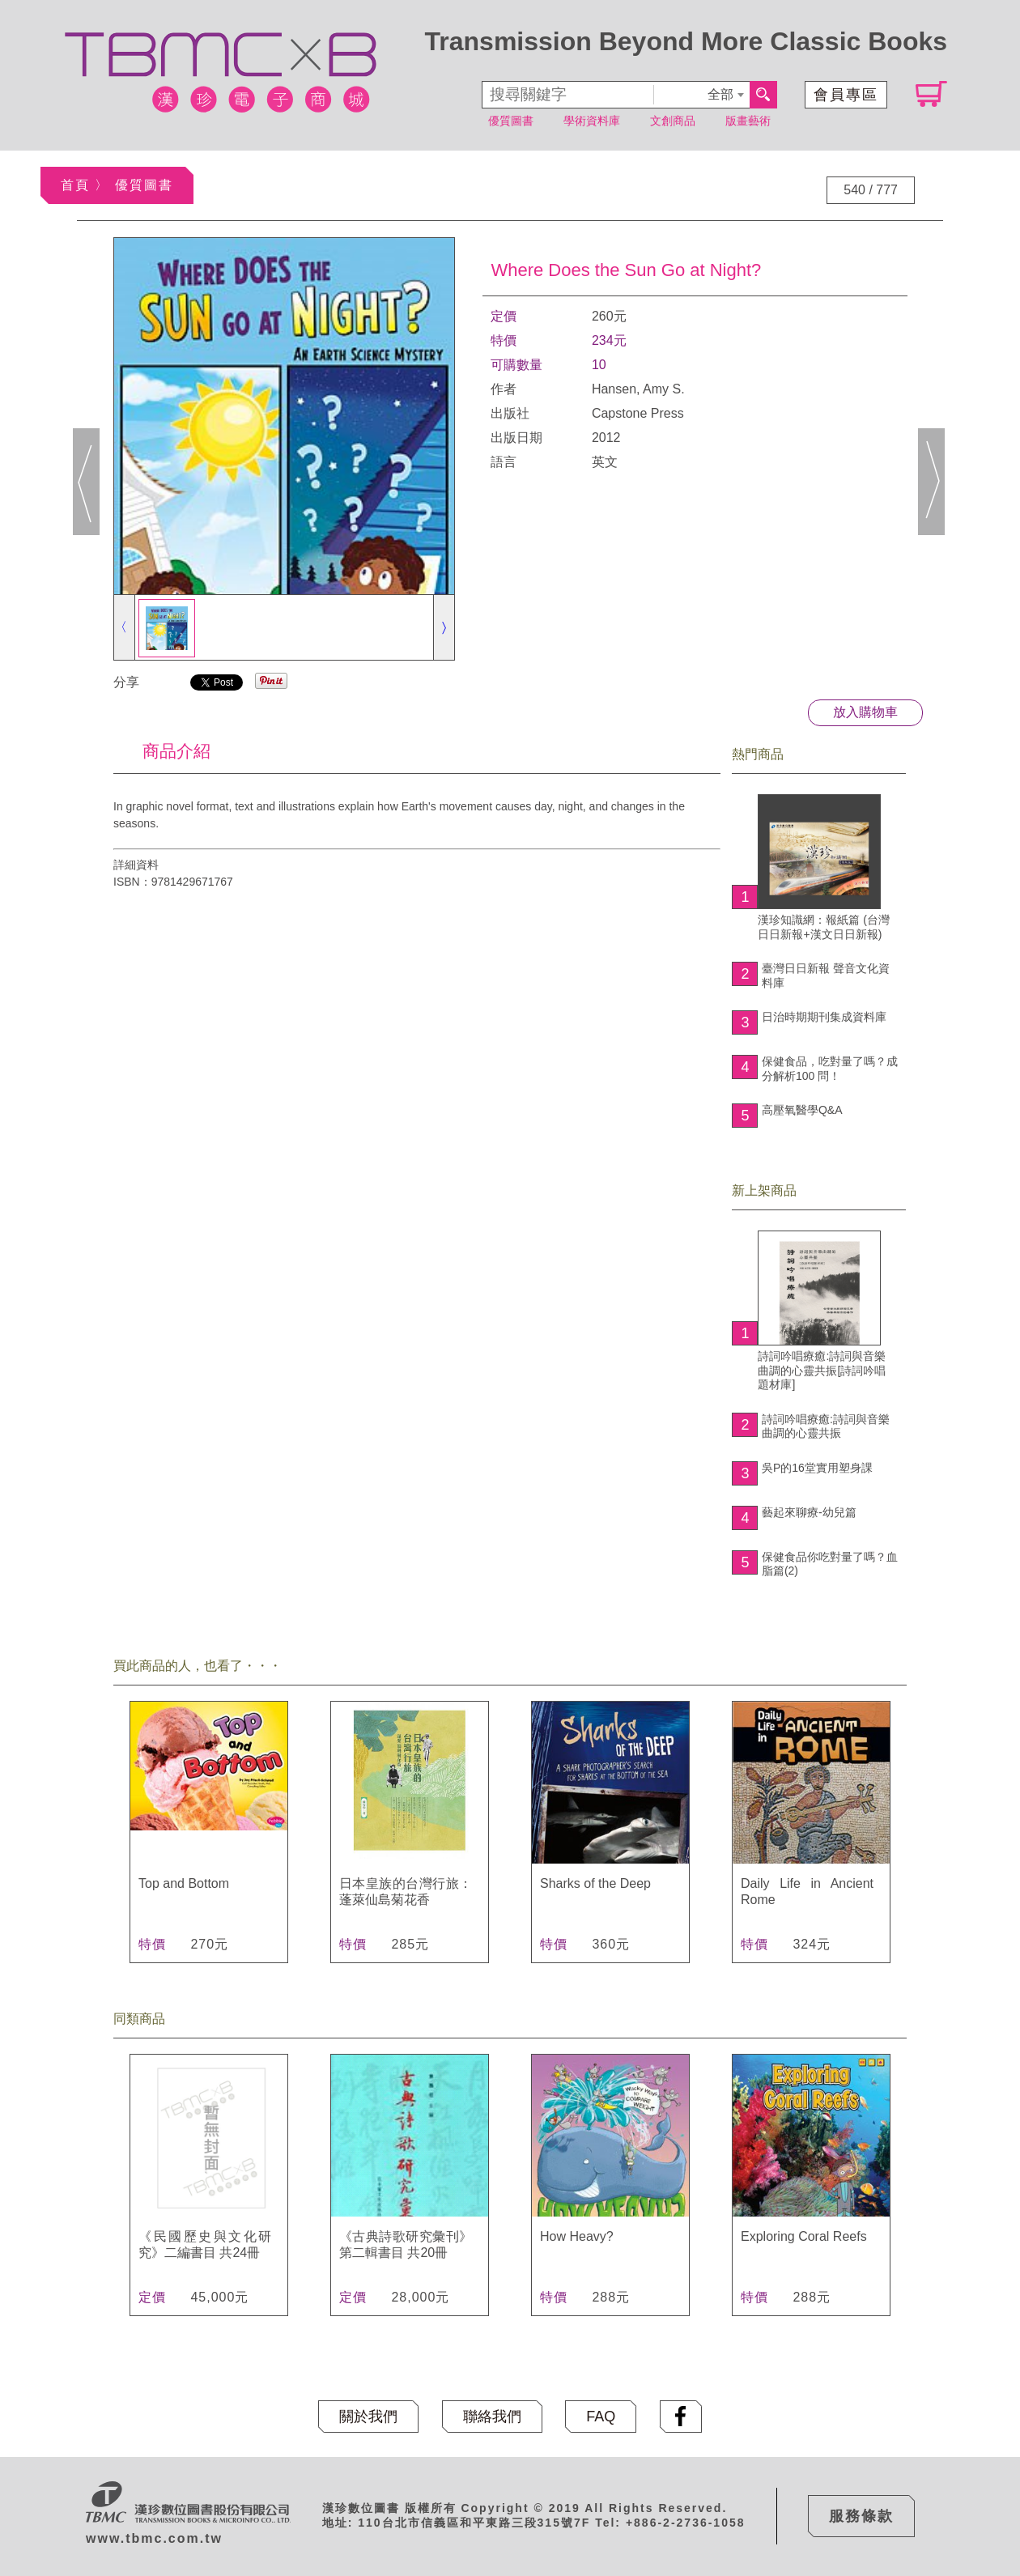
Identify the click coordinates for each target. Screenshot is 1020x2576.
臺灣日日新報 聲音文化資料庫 (826, 975)
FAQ (600, 2416)
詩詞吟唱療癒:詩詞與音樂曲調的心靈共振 (826, 1426)
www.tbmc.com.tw (154, 2538)
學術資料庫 (591, 120)
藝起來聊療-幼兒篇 (809, 1512)
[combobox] (701, 94)
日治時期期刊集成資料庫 (824, 1016)
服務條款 (861, 2516)
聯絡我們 (492, 2416)
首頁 (75, 185)
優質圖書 (510, 120)
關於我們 (368, 2416)
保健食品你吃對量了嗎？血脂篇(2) (830, 1564)
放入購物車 (865, 712)
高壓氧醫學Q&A (802, 1109)
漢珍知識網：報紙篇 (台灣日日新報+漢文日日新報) (824, 867)
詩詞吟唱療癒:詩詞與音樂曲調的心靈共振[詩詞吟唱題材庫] (822, 1311)
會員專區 (846, 95)
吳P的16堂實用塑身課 (817, 1467)
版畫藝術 (748, 120)
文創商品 (672, 120)
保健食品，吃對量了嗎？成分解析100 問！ (830, 1068)
